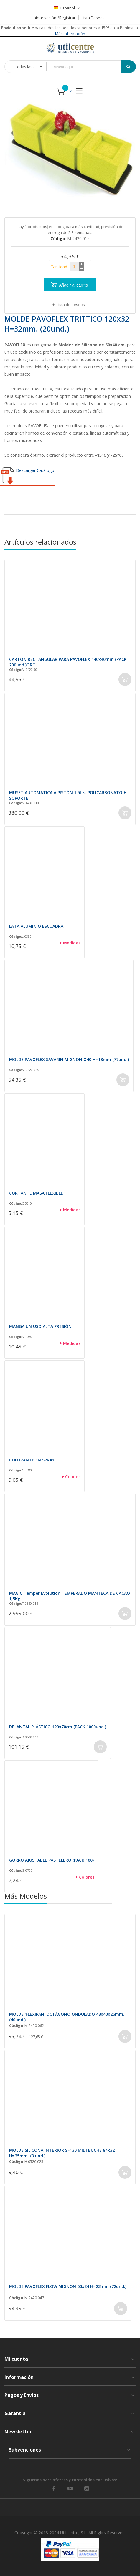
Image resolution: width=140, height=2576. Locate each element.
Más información (70, 33)
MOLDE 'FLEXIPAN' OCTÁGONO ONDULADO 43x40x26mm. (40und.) (66, 2016)
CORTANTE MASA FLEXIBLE (36, 1193)
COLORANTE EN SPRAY (32, 1460)
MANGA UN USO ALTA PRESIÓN (40, 1326)
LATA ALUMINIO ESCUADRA (36, 926)
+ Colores (70, 1476)
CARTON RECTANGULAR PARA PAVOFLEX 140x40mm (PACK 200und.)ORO (68, 662)
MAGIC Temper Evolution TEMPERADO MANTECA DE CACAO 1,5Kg (69, 1596)
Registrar (67, 17)
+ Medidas (69, 943)
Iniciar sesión (44, 17)
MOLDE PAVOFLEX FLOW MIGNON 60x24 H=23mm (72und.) (67, 2286)
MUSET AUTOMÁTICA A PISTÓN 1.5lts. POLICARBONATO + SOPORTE (67, 795)
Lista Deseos (93, 17)
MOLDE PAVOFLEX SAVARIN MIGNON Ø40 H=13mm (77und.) (69, 1059)
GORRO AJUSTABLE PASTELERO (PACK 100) (51, 1860)
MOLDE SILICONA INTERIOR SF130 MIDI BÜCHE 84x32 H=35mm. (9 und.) (62, 2152)
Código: (15, 670)
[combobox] (87, 66)
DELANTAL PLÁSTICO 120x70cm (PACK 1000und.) (57, 1726)
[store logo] (70, 48)
